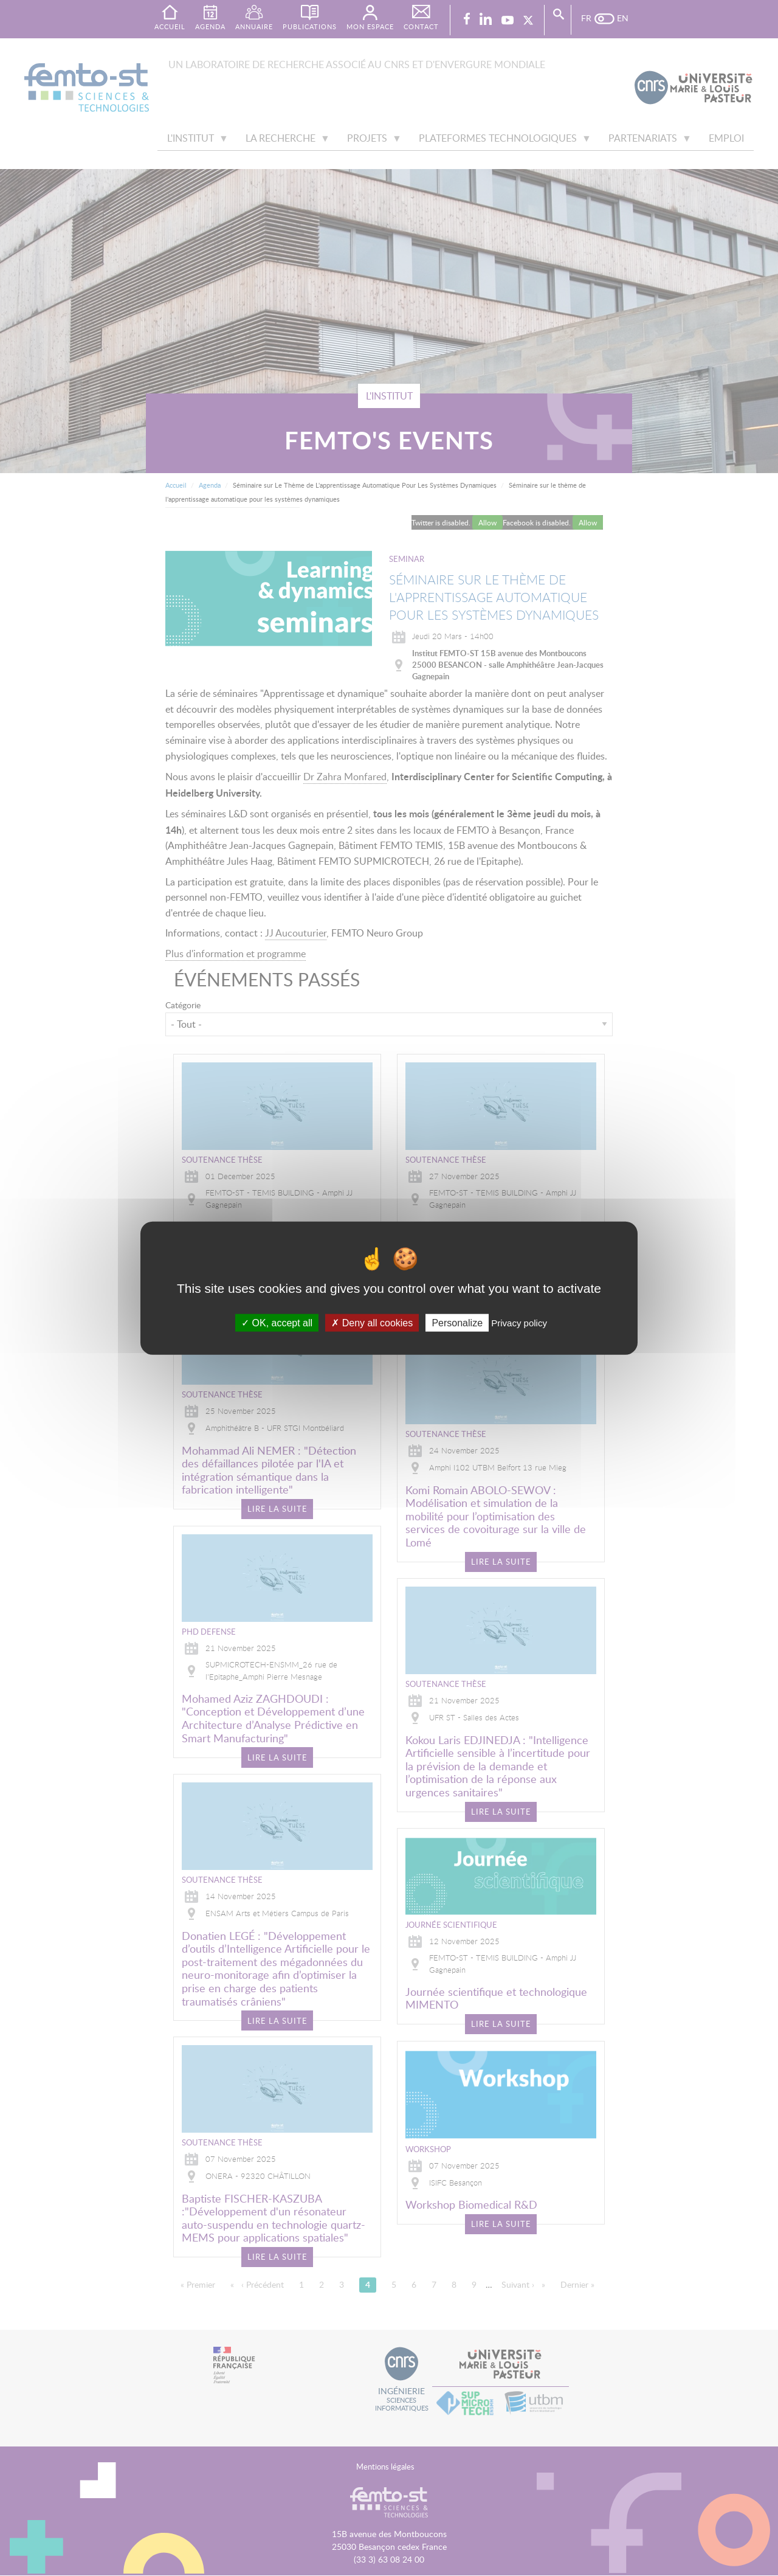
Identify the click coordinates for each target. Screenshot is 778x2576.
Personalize (457, 1322)
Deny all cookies (372, 1322)
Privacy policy (519, 1322)
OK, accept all (276, 1322)
